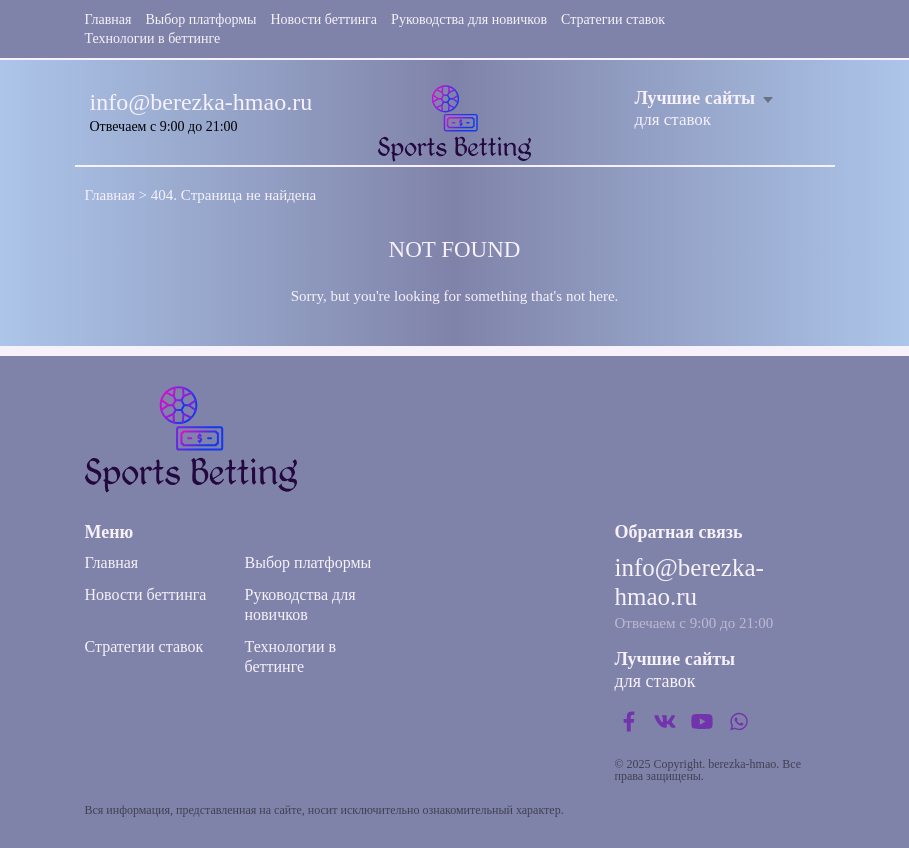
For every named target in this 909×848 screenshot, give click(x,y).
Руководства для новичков (469, 19)
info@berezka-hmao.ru (201, 102)
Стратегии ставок (613, 19)
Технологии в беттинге (153, 38)
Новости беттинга (323, 19)
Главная (108, 19)
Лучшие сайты (695, 98)
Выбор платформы (201, 19)
